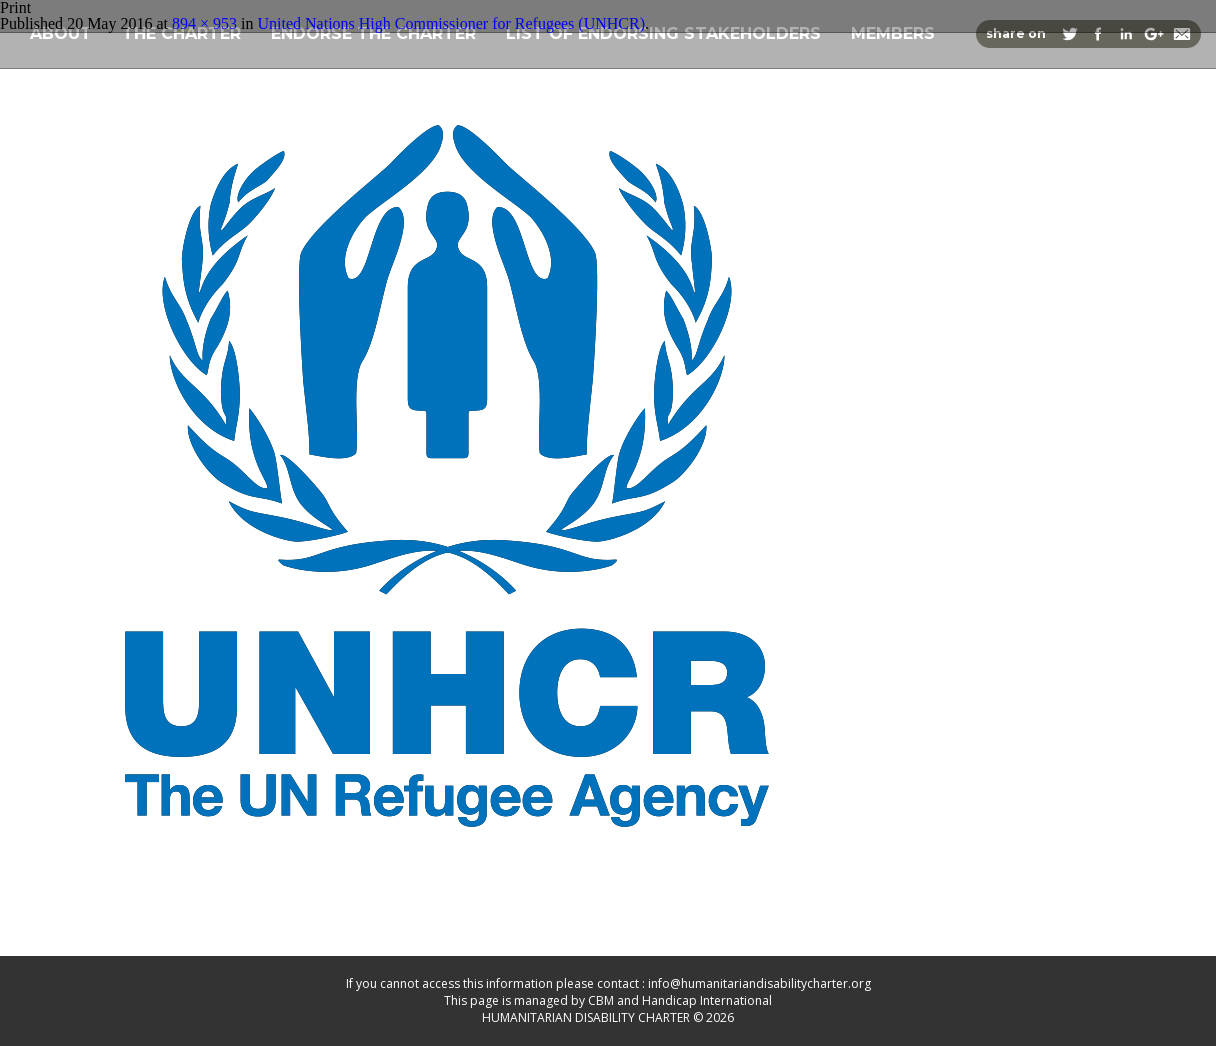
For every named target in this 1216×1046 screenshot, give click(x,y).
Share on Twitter (1070, 34)
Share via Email (1182, 34)
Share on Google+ (1154, 34)
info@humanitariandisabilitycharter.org (759, 983)
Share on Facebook (1098, 34)
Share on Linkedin (1126, 34)
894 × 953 (204, 23)
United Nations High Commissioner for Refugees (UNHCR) (451, 23)
